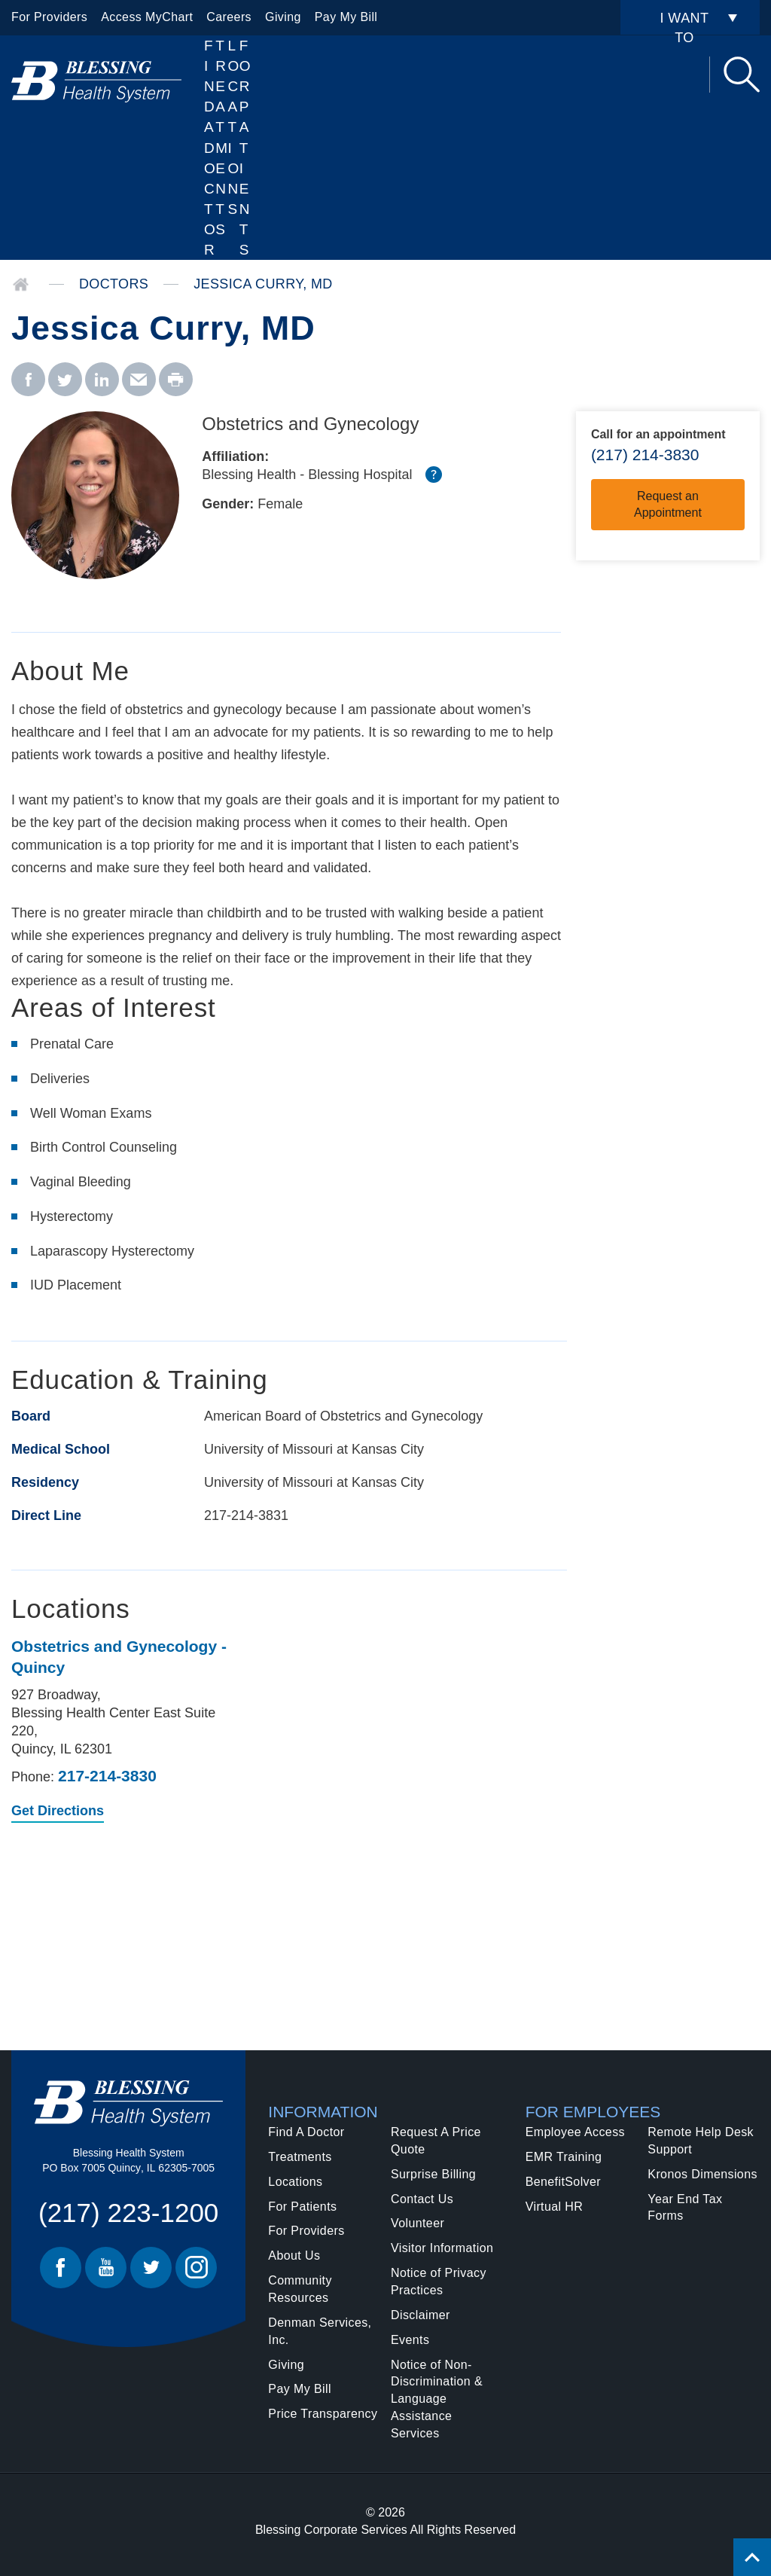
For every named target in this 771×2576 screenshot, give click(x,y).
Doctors (113, 283)
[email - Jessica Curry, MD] (139, 380)
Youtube (105, 2267)
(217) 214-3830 (645, 454)
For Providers (49, 17)
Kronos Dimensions (702, 2174)
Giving (283, 17)
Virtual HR (555, 2206)
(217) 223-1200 (128, 2212)
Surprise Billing (433, 2174)
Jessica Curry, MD (263, 283)
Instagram (196, 2267)
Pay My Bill (346, 17)
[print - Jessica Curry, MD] (176, 380)
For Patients (245, 148)
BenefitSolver (563, 2181)
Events (410, 2339)
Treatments (299, 2156)
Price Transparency (322, 2413)
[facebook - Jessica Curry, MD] (28, 380)
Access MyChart (147, 17)
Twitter (151, 2267)
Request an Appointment (668, 504)
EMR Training (564, 2156)
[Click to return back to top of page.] (752, 2557)
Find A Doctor (209, 148)
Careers (228, 17)
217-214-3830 (107, 1775)
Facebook (60, 2267)
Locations (233, 127)
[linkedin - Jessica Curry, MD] (102, 380)
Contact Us (422, 2199)
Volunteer (417, 2223)
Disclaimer (420, 2315)
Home (20, 285)
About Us (294, 2255)
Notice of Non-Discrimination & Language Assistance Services (437, 2399)
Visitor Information (442, 2248)
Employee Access (575, 2132)
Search (742, 74)
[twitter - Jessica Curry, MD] (65, 380)
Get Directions (57, 1812)
